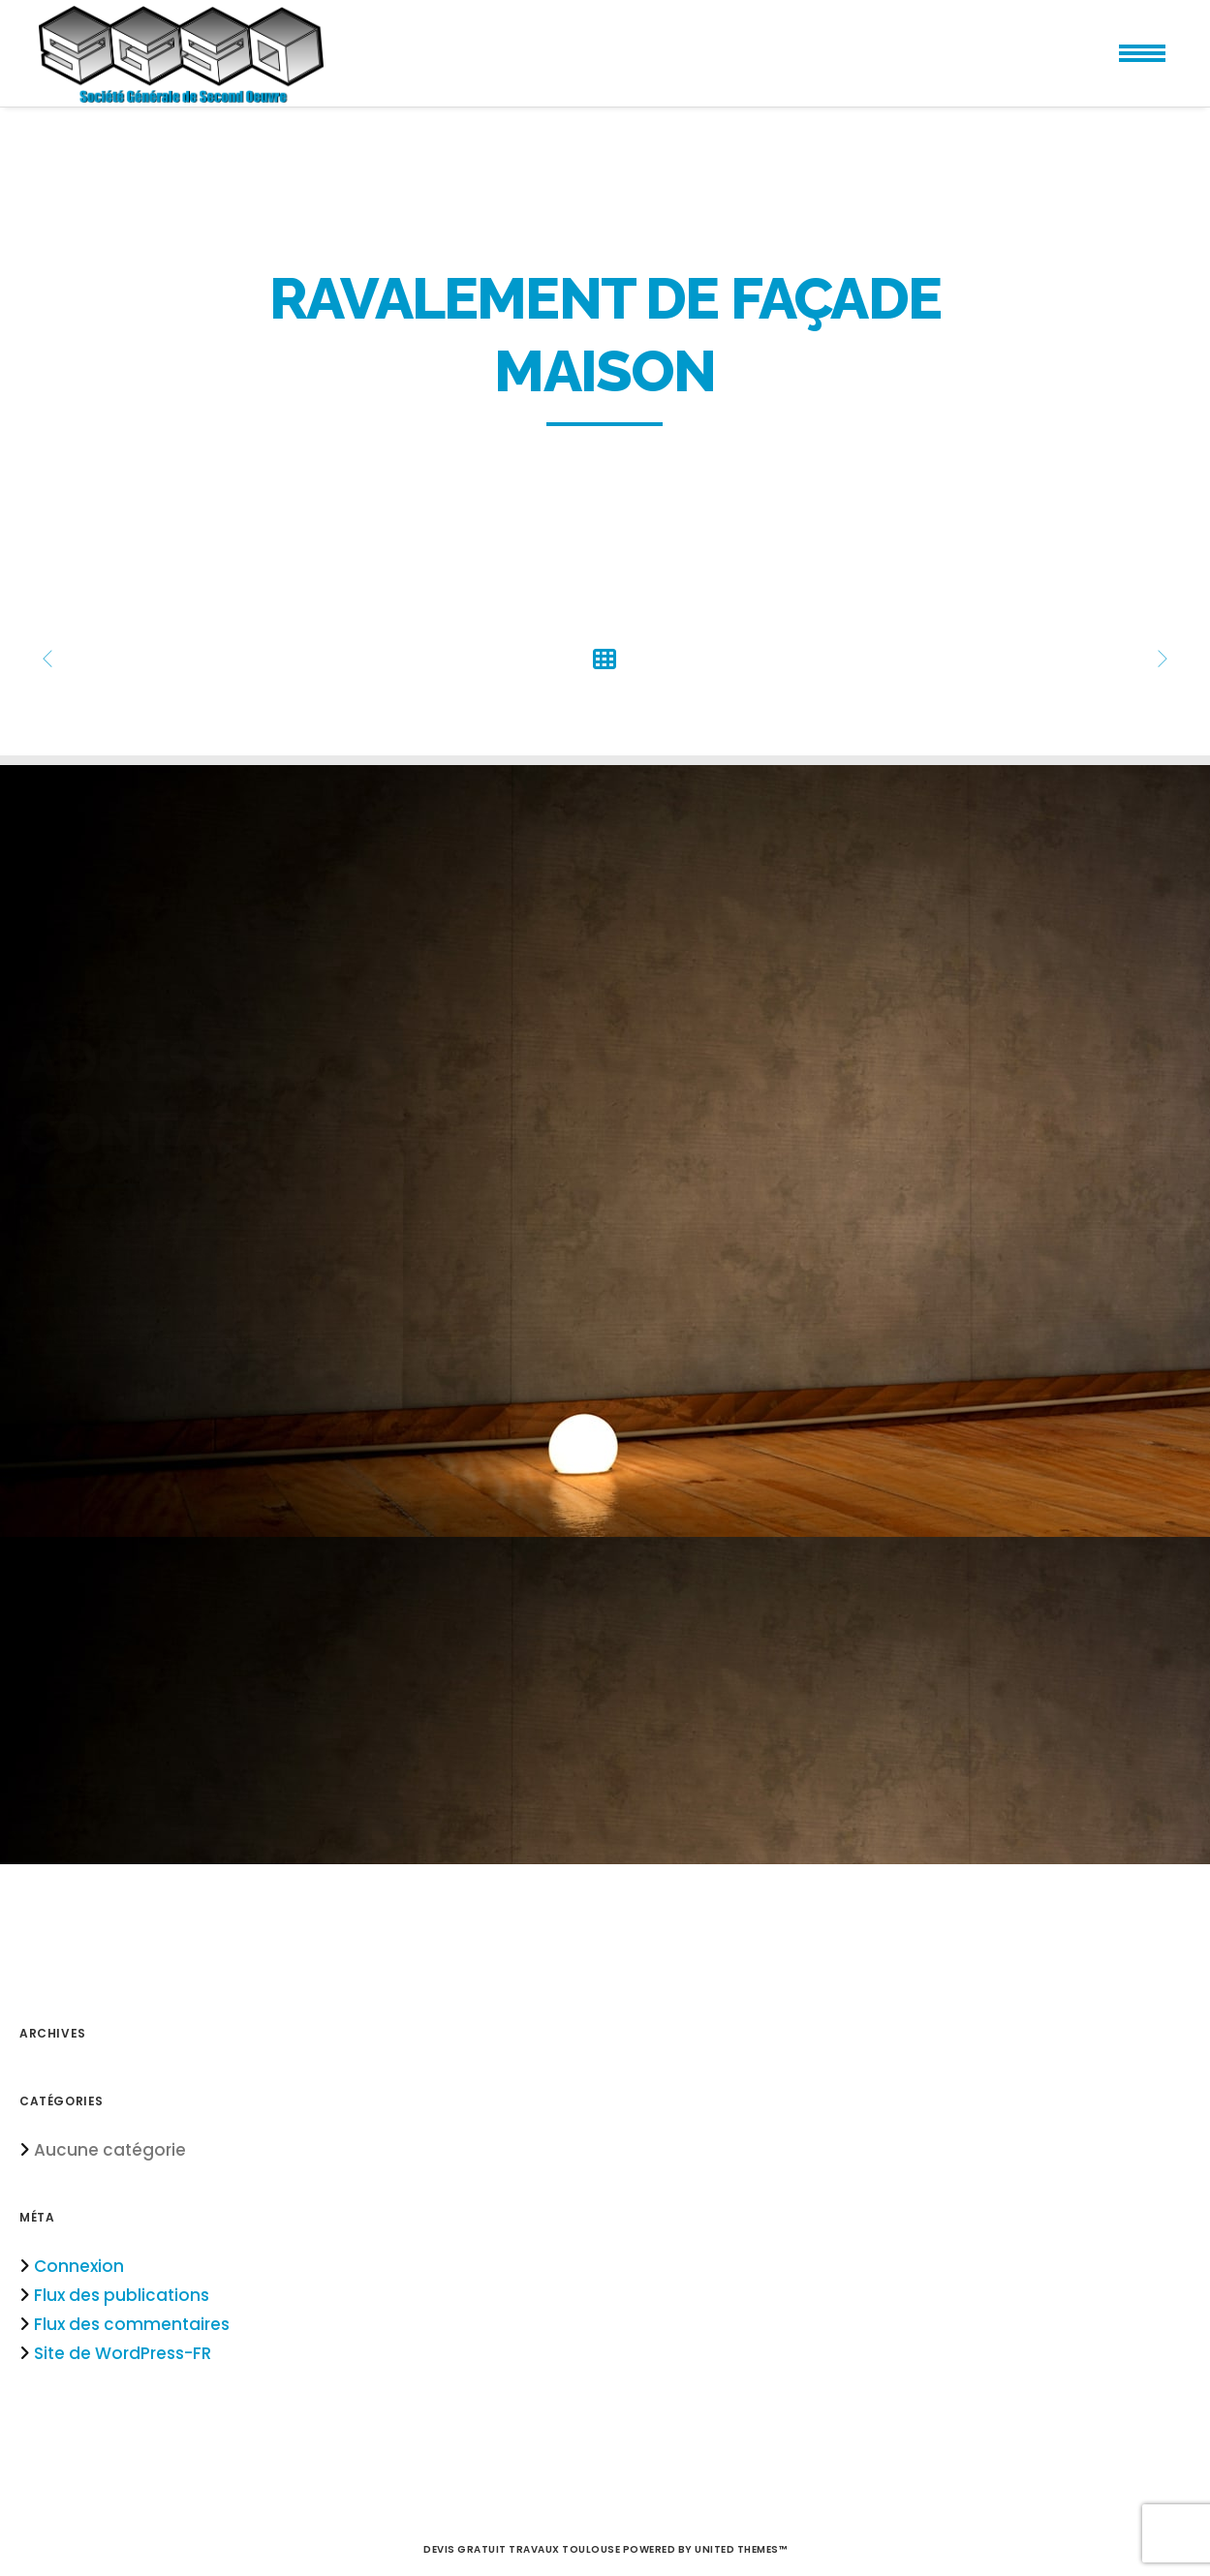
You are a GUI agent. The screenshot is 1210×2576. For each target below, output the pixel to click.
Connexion (79, 2266)
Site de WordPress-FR (122, 2353)
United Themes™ (741, 2549)
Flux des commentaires (132, 2324)
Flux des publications (121, 2295)
